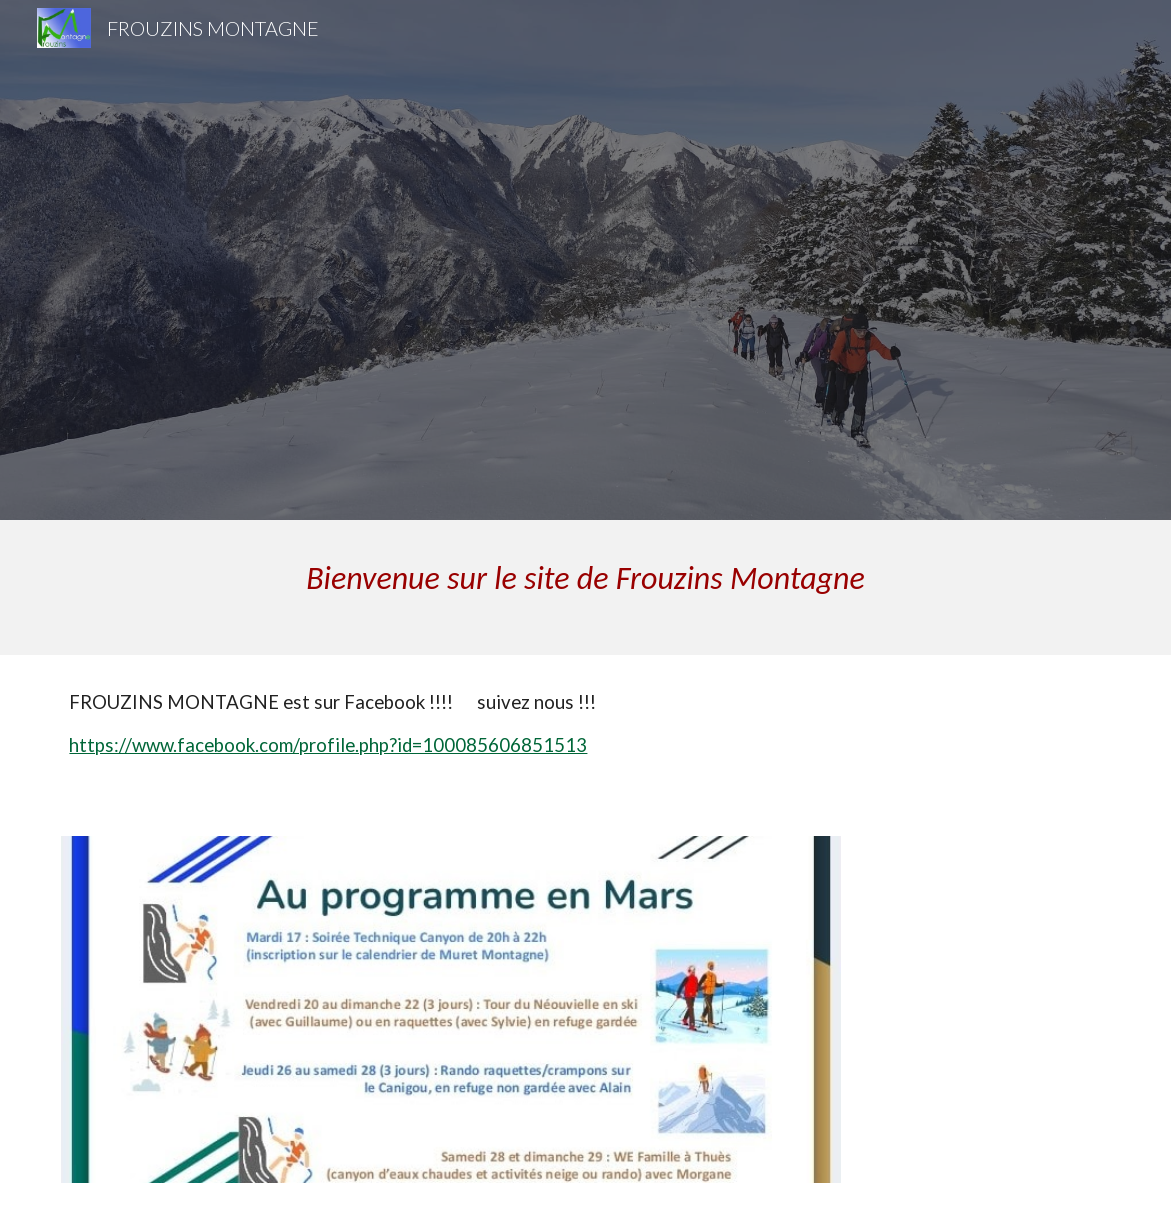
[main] (585, 587)
